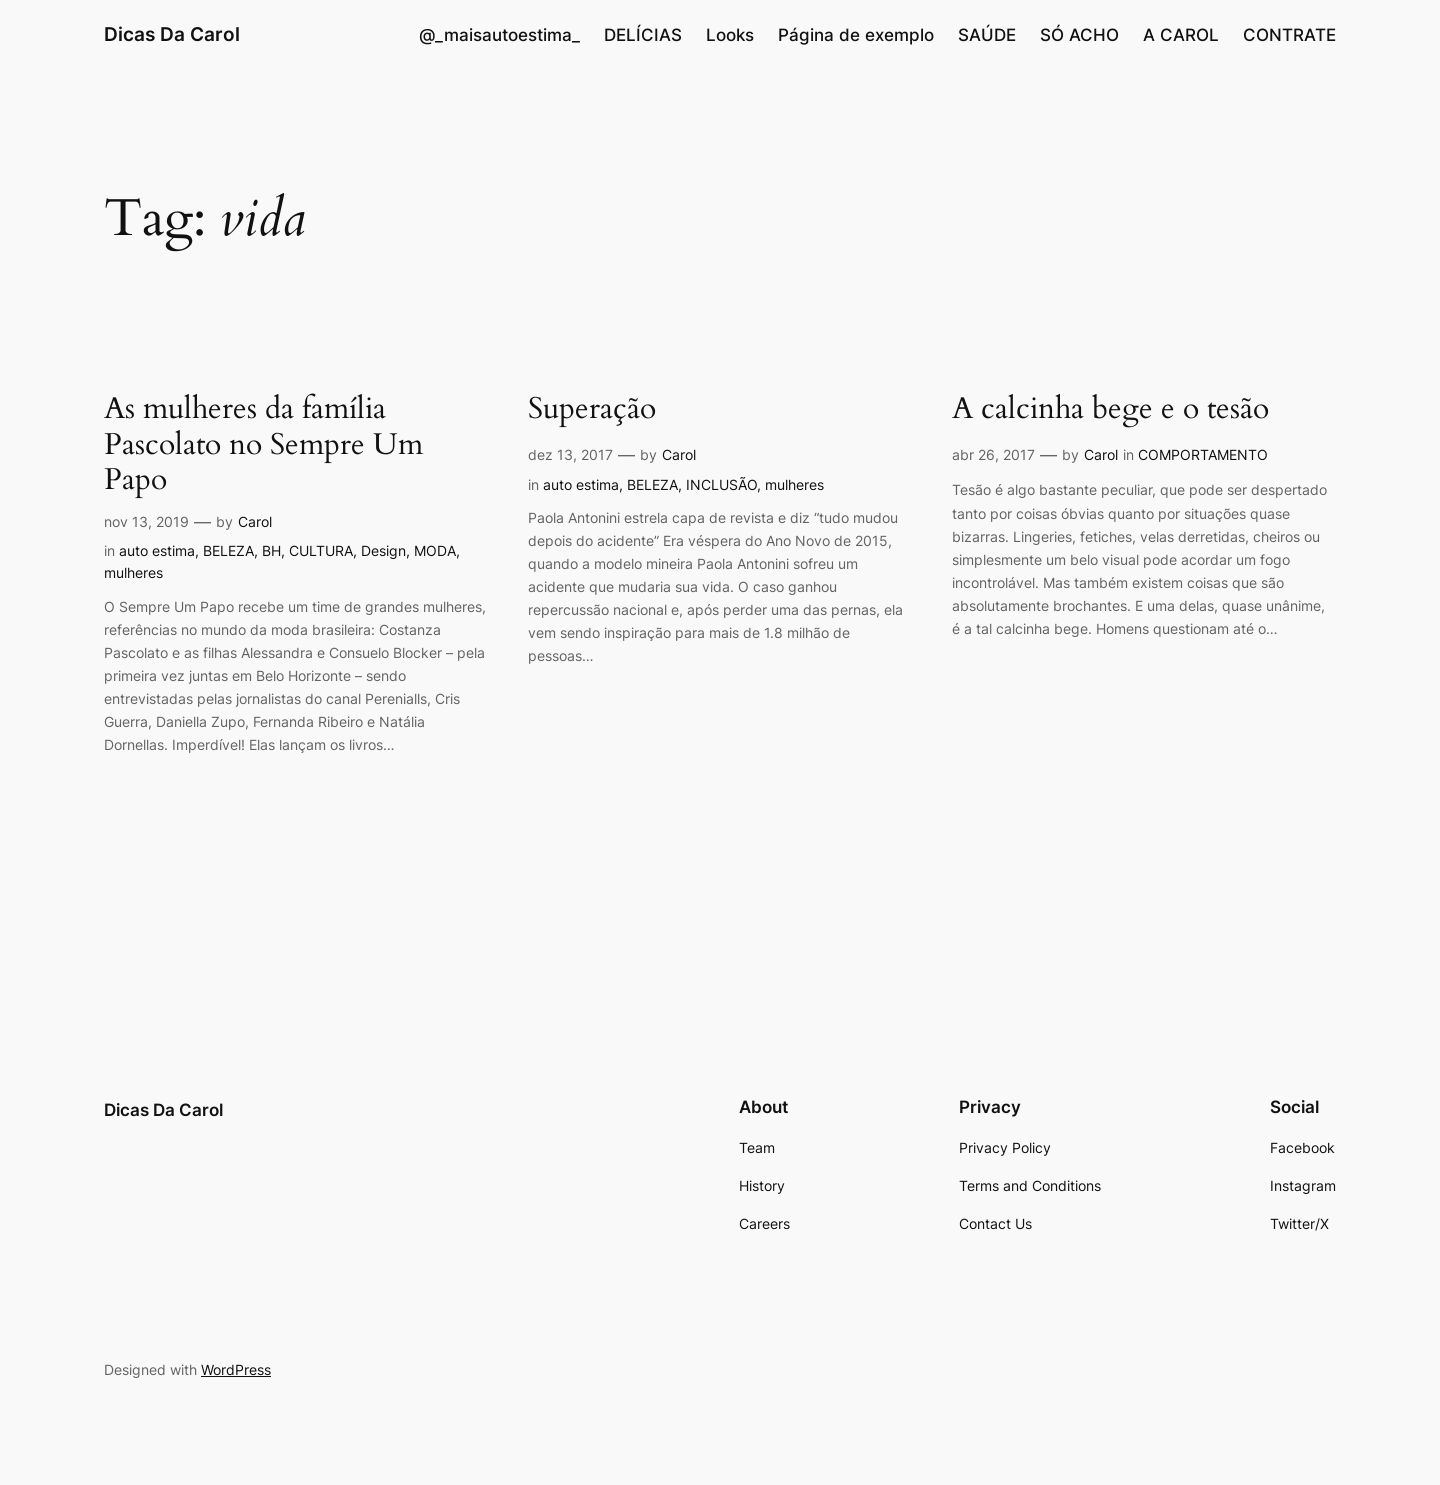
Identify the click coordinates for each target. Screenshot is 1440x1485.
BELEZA (228, 550)
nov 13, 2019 (146, 521)
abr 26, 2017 (993, 454)
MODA (435, 550)
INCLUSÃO (721, 484)
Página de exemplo (856, 35)
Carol (255, 521)
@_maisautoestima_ (499, 35)
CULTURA (321, 550)
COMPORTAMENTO (1203, 454)
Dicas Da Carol (172, 34)
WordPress (236, 1369)
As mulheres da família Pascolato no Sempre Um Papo (263, 445)
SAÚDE (987, 35)
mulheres (133, 572)
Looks (730, 35)
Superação (592, 410)
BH (271, 550)
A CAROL (1181, 35)
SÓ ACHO (1079, 35)
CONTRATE (1289, 35)
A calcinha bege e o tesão (1110, 410)
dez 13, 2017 (570, 454)
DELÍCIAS (643, 35)
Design (383, 550)
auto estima (157, 550)
